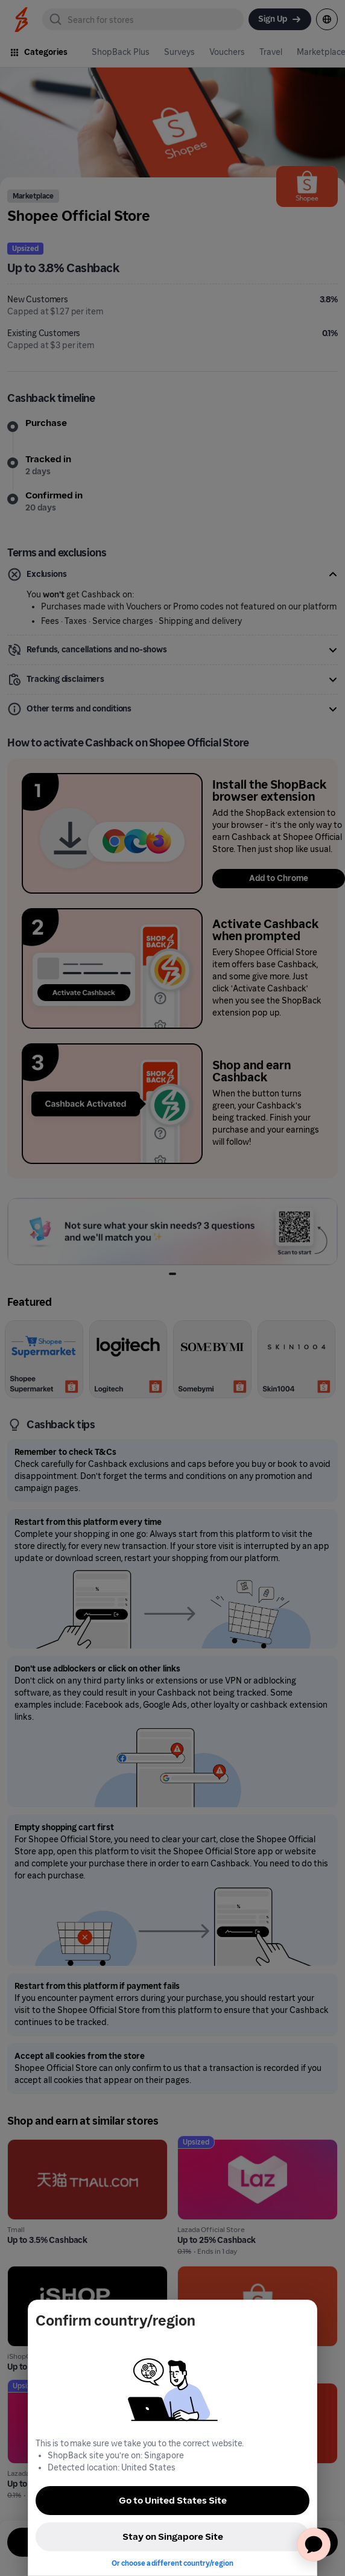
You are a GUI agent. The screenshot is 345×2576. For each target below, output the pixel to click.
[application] (313, 2544)
